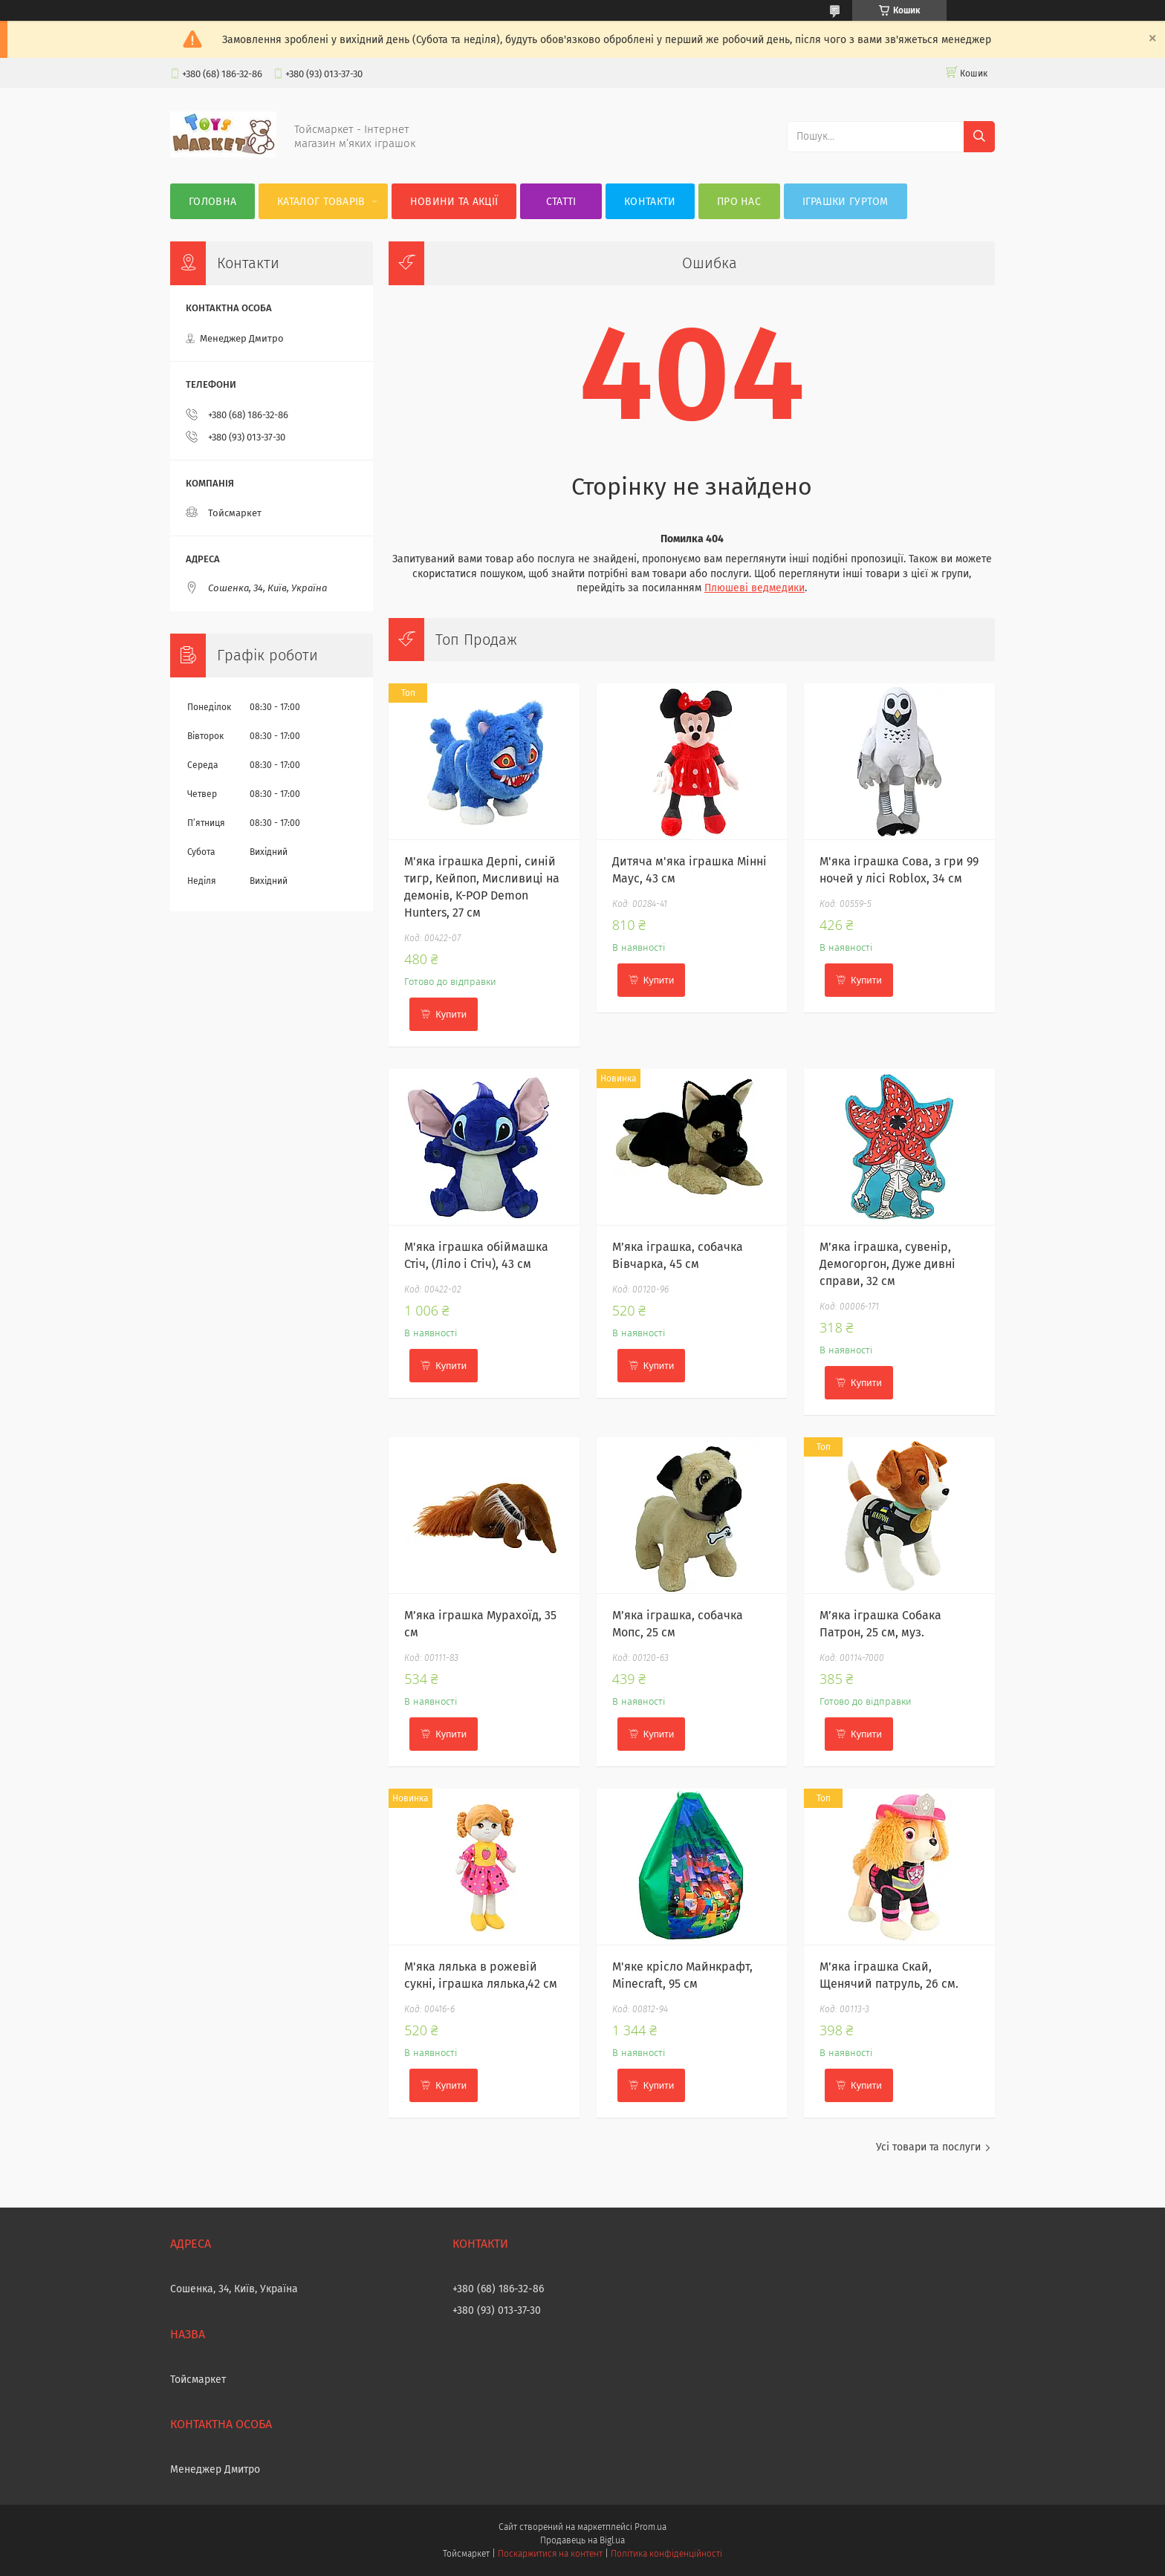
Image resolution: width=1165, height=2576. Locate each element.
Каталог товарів (321, 201)
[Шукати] (979, 136)
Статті (561, 201)
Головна (212, 201)
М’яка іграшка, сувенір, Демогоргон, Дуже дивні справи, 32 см (887, 1264)
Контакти (649, 201)
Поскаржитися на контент (550, 2554)
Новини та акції (454, 201)
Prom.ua (650, 2527)
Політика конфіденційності (666, 2554)
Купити (451, 1014)
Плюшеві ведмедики (754, 588)
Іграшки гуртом (845, 201)
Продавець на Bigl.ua (582, 2540)
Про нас (739, 201)
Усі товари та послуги (928, 2147)
